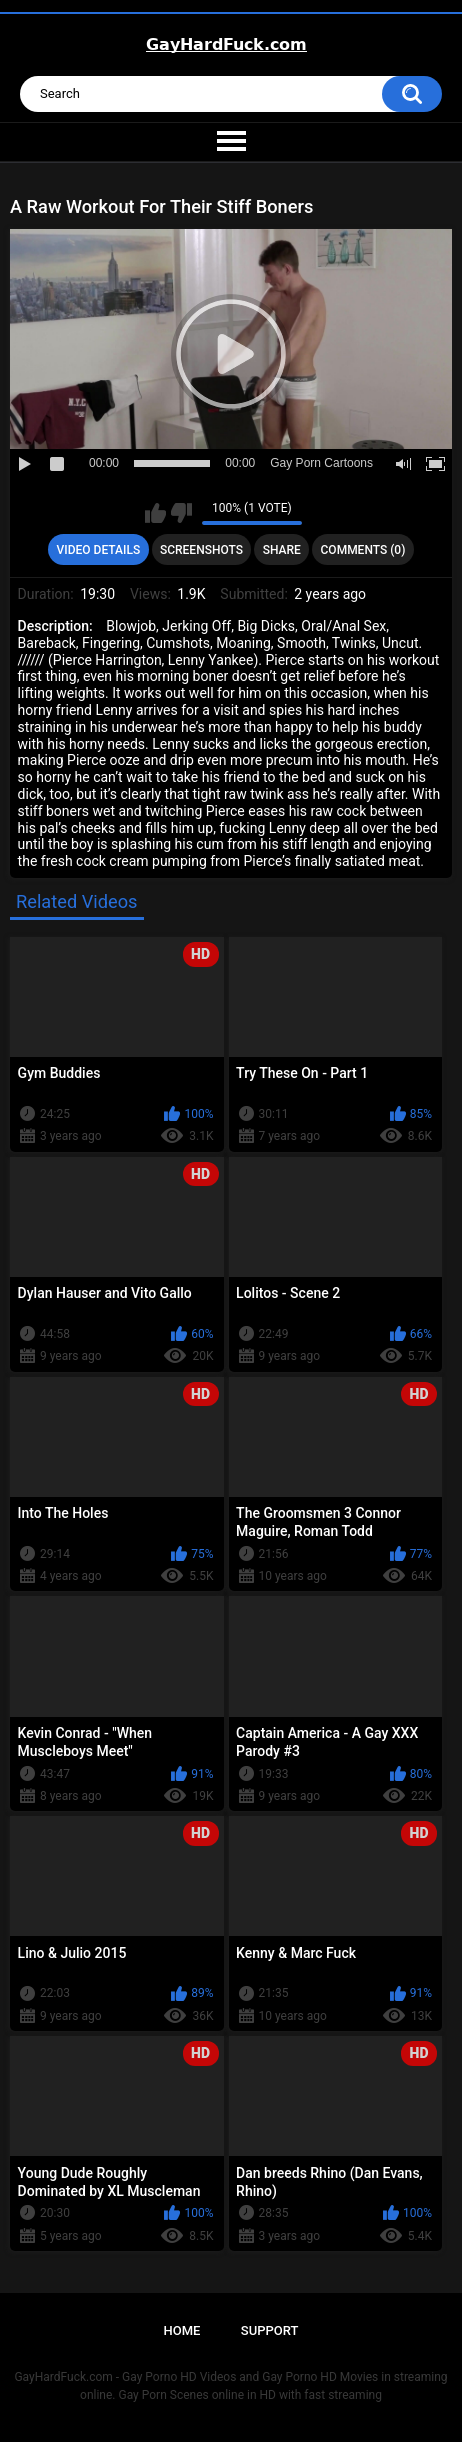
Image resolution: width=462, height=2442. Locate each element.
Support (270, 2330)
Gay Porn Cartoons (321, 463)
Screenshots (201, 550)
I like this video (155, 513)
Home (182, 2330)
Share (282, 550)
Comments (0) (363, 550)
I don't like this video (181, 513)
